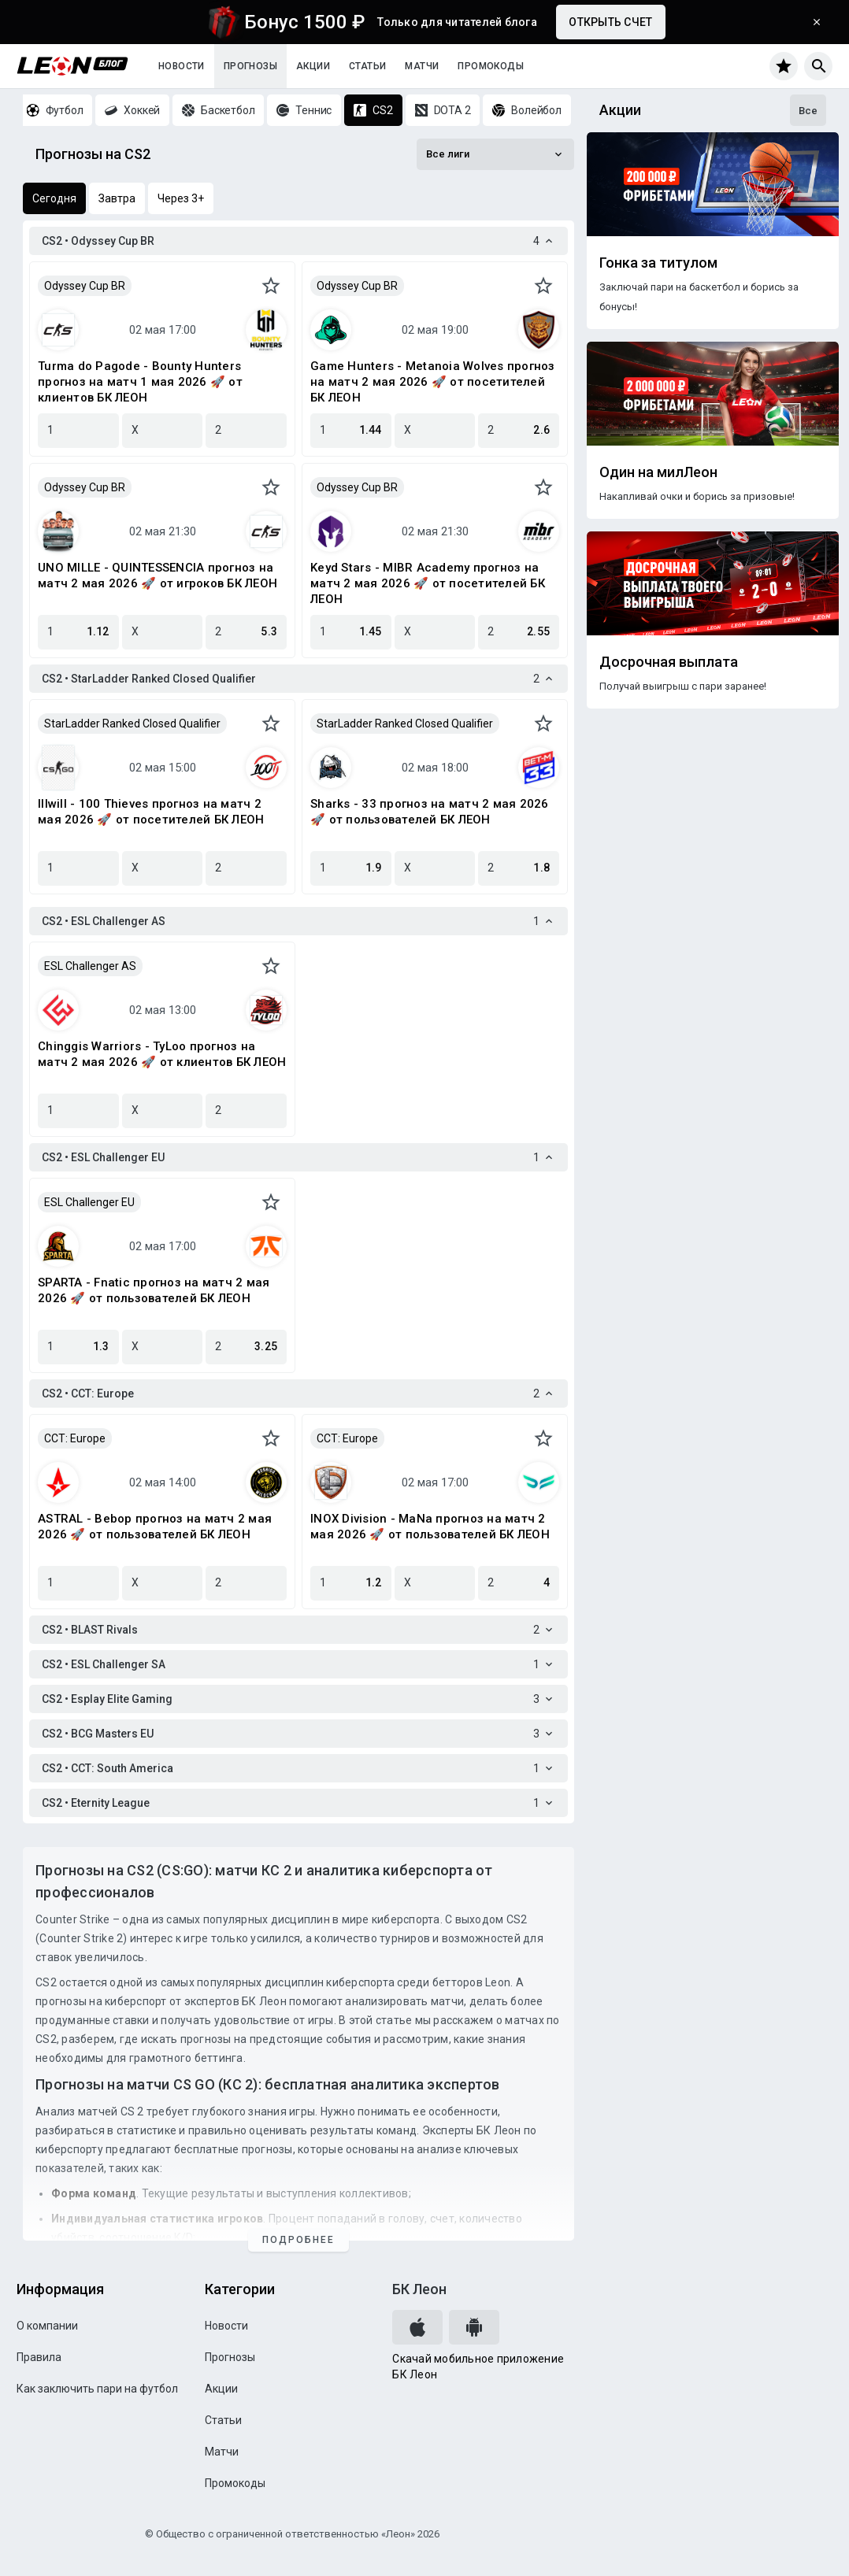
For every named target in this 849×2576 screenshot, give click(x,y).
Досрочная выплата (668, 662)
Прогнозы (250, 66)
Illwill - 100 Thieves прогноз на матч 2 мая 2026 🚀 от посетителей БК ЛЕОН (151, 812)
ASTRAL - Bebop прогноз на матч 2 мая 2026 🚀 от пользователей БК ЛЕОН (155, 1527)
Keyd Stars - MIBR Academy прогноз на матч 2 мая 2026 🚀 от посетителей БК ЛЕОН (427, 583)
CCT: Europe (75, 1438)
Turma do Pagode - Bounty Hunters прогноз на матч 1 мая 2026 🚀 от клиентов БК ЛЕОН (140, 382)
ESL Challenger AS (90, 966)
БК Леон (419, 2289)
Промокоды (491, 66)
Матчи (422, 66)
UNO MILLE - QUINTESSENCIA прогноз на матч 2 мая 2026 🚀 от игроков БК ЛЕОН (157, 575)
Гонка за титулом (658, 263)
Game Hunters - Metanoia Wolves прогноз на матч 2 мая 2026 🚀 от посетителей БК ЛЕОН (432, 382)
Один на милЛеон (658, 472)
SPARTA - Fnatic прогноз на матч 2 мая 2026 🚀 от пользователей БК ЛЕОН (153, 1290)
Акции (313, 66)
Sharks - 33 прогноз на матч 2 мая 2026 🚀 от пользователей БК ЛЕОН (429, 812)
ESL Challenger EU (89, 1202)
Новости (181, 66)
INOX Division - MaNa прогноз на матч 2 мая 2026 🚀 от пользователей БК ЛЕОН (430, 1527)
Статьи (367, 66)
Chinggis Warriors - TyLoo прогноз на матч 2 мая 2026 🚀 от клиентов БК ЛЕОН (162, 1054)
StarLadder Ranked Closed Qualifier (132, 723)
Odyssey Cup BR (84, 285)
